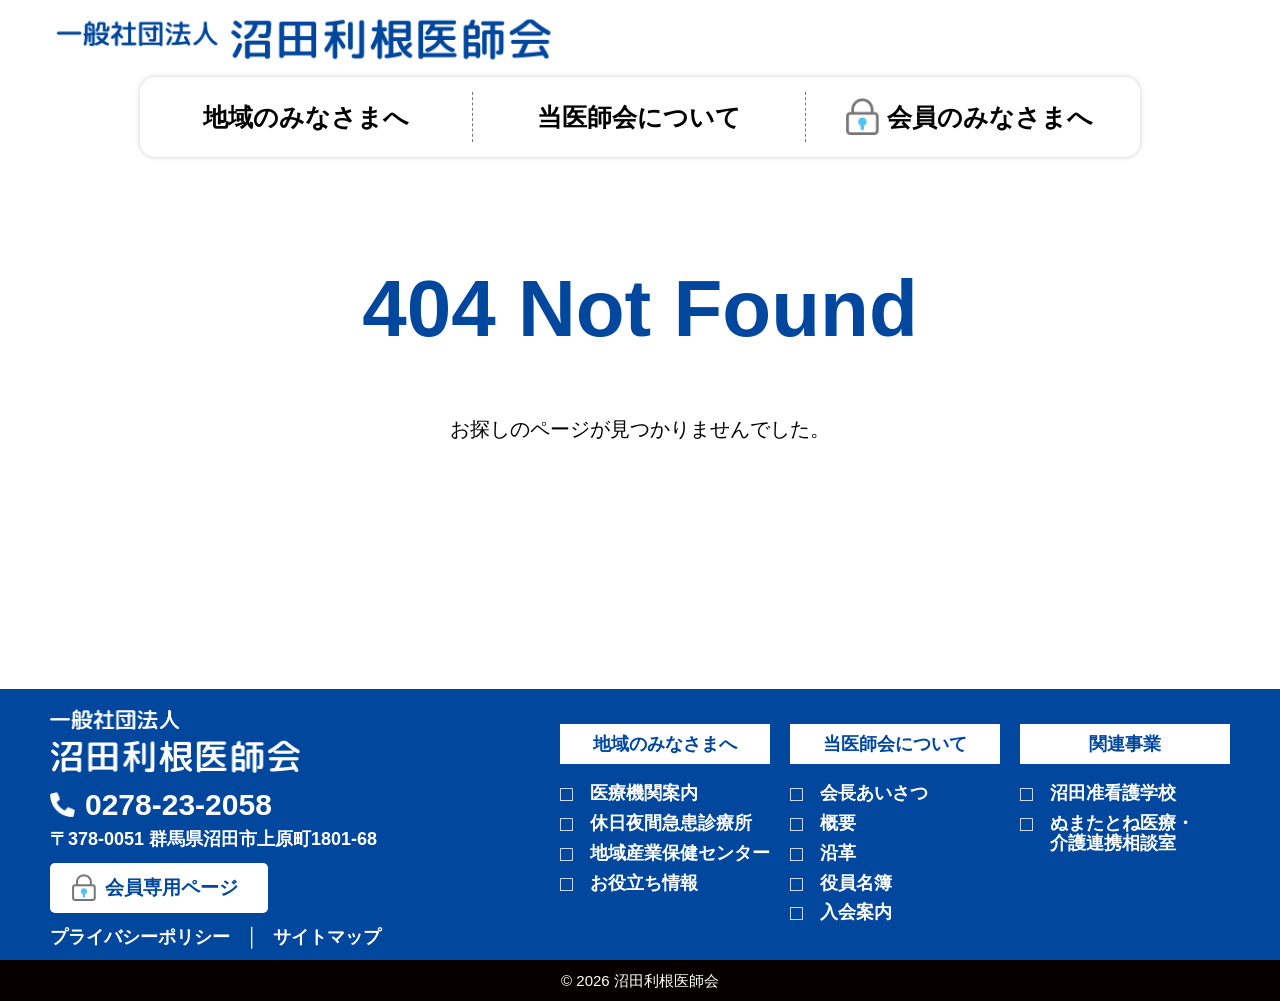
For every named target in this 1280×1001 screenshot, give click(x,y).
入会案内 (856, 912)
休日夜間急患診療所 (671, 823)
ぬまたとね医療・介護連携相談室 (1122, 833)
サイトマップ (327, 937)
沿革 (838, 853)
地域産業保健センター (680, 853)
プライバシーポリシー (142, 937)
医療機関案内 (644, 793)
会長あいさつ (874, 793)
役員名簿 (856, 883)
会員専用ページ (171, 887)
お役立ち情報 (644, 883)
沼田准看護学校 (1113, 793)
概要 (838, 823)
